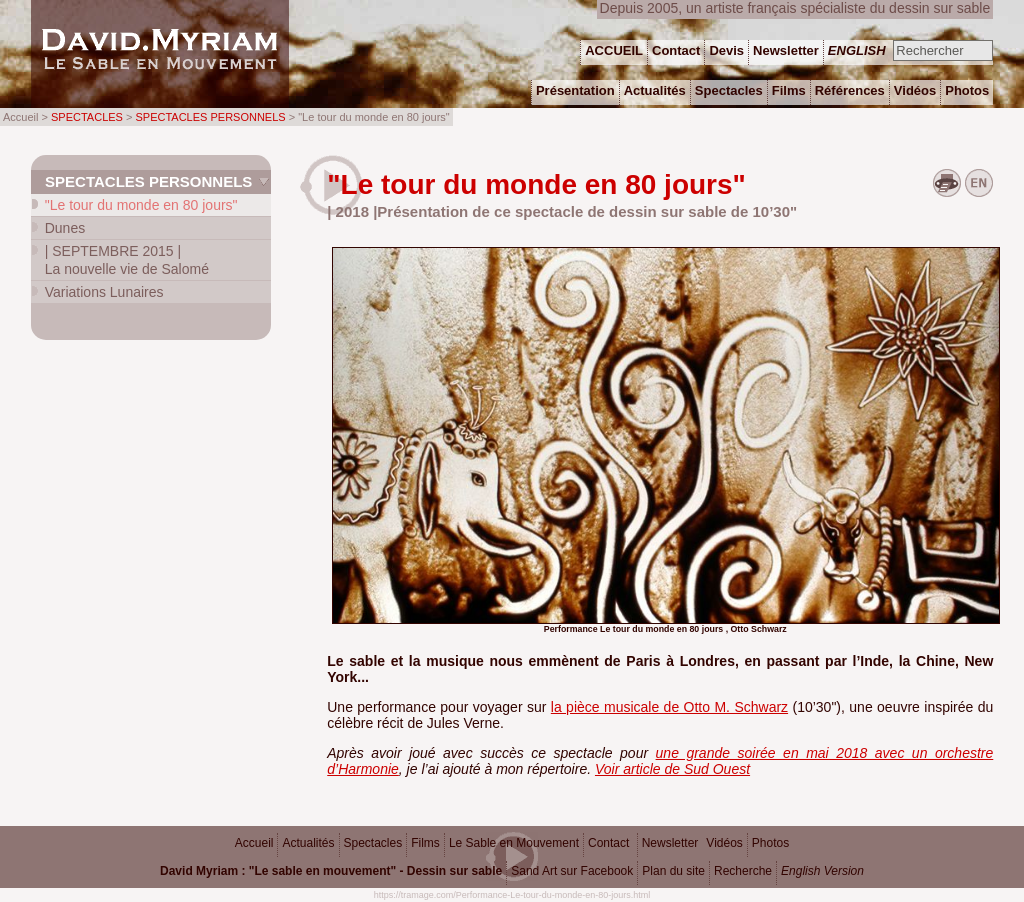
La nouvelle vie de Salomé (127, 260)
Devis (726, 50)
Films (425, 843)
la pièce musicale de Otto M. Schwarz (669, 707)
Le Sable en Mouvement (514, 843)
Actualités (308, 843)
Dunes (65, 228)
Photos (770, 843)
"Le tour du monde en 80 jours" (141, 205)
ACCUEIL (614, 50)
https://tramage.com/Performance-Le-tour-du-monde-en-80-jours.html (512, 895)
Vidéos (724, 843)
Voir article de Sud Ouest (672, 769)
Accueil (254, 843)
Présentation (575, 90)
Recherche (743, 871)
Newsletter (670, 843)
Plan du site (673, 871)
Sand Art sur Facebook (572, 871)
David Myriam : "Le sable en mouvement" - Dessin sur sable (331, 871)
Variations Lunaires (104, 292)
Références (850, 90)
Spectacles (373, 843)
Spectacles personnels (148, 181)
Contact (608, 843)
